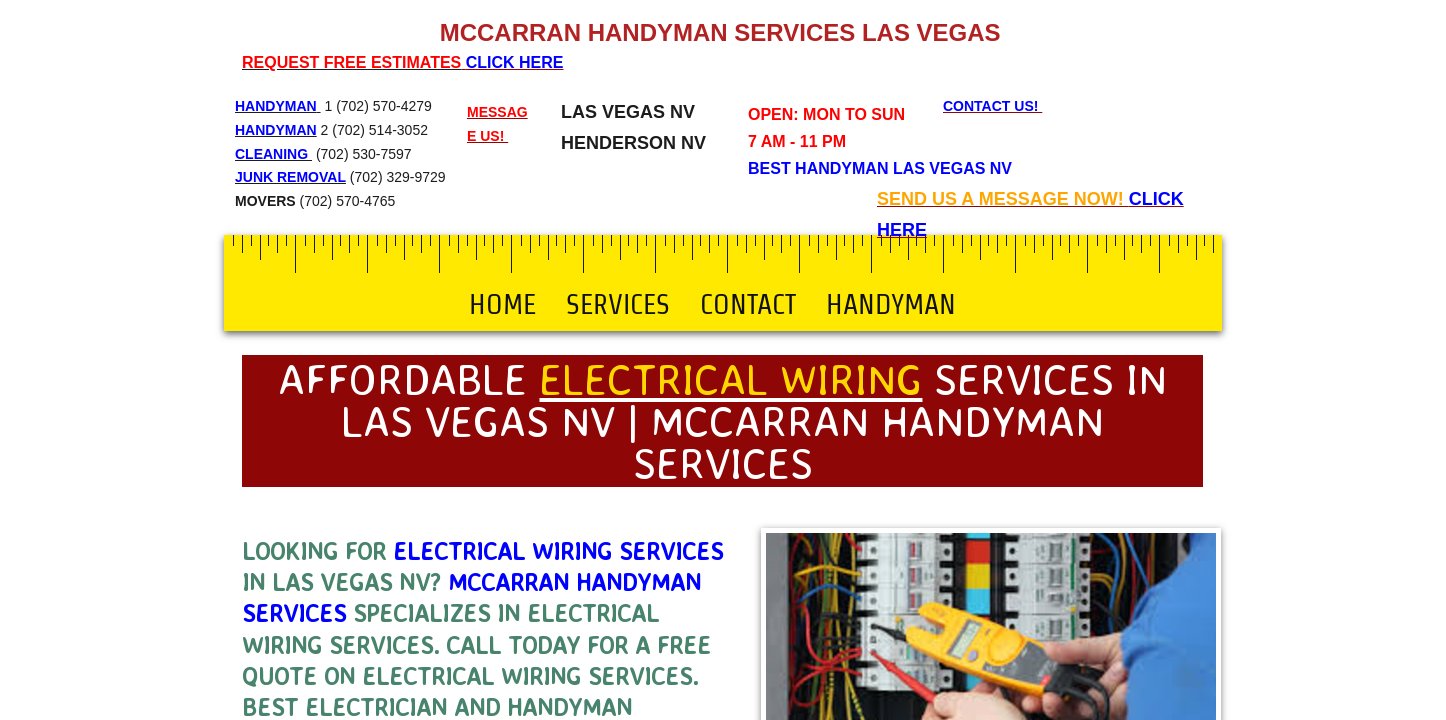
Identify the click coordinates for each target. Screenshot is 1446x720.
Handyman (891, 304)
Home (502, 304)
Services (618, 304)
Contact (748, 304)
